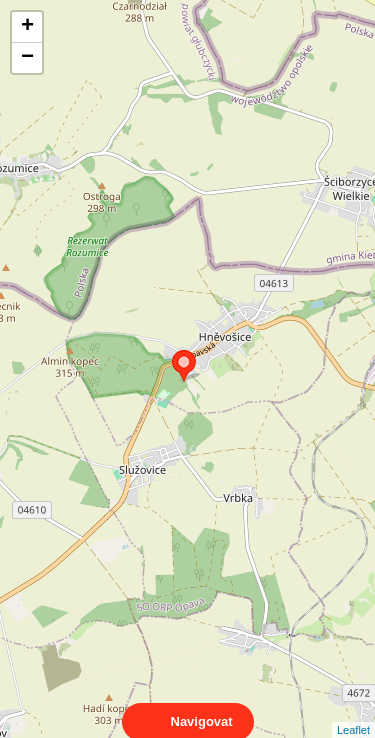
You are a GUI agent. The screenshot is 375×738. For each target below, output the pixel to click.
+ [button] (27, 27)
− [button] (27, 58)
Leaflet (353, 712)
